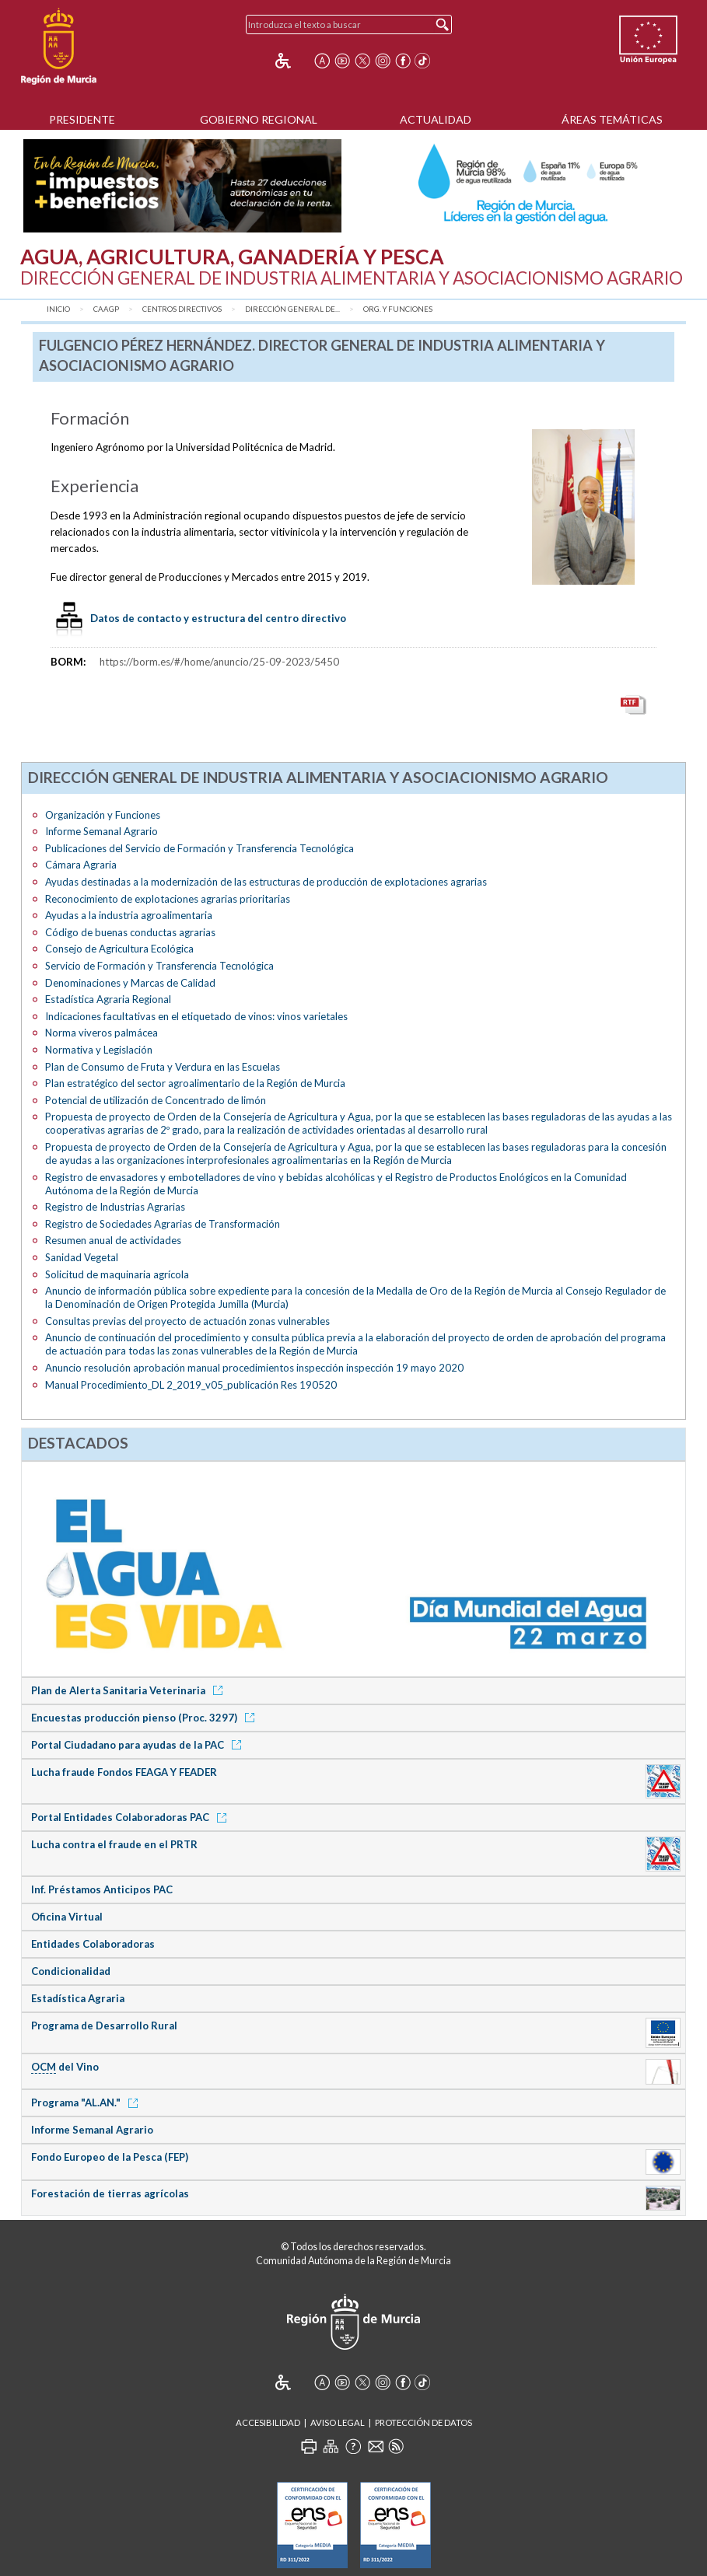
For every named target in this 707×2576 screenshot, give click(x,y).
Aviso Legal (337, 2422)
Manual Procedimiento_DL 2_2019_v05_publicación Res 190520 (191, 1385)
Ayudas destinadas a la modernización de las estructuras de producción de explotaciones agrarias (266, 882)
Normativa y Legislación (98, 1049)
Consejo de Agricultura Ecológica (119, 948)
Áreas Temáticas (612, 119)
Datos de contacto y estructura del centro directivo (218, 618)
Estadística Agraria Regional (108, 999)
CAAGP (106, 309)
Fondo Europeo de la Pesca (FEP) (109, 2157)
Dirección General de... (292, 309)
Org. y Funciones (397, 309)
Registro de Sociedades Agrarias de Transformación (162, 1224)
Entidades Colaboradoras (93, 1944)
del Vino (65, 2067)
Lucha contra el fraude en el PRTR (114, 1844)
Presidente (82, 119)
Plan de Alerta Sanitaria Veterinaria (129, 1690)
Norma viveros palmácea (101, 1032)
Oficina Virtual (67, 1916)
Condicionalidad (70, 1971)
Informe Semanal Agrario (101, 831)
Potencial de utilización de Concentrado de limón (155, 1100)
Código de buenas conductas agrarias (130, 932)
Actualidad (435, 119)
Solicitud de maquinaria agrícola (117, 1274)
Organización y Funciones (102, 815)
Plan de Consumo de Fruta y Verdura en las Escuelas (162, 1067)
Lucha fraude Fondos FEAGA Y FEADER (124, 1772)
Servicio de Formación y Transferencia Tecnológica (159, 965)
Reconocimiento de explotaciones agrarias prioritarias (167, 899)
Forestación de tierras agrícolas (110, 2193)
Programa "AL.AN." (87, 2102)
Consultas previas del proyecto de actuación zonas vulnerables (187, 1321)
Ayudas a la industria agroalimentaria (128, 915)
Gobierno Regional (258, 119)
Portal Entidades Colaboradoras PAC (131, 1817)
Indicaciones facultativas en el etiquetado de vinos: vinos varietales (196, 1016)
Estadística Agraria (77, 1998)
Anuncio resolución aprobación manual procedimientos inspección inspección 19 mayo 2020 (254, 1367)
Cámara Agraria (81, 864)
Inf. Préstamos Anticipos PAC (102, 1889)
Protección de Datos (423, 2422)
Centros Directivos (182, 309)
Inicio (58, 309)
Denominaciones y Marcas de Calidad (130, 983)
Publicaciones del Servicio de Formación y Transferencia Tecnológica (199, 848)
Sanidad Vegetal (81, 1257)
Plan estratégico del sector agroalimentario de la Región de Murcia (195, 1083)
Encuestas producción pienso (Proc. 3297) (145, 1717)
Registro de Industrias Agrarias (115, 1207)
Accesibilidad (268, 2422)
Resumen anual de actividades (113, 1240)
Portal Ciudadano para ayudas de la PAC (139, 1745)
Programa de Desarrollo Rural (104, 2025)
